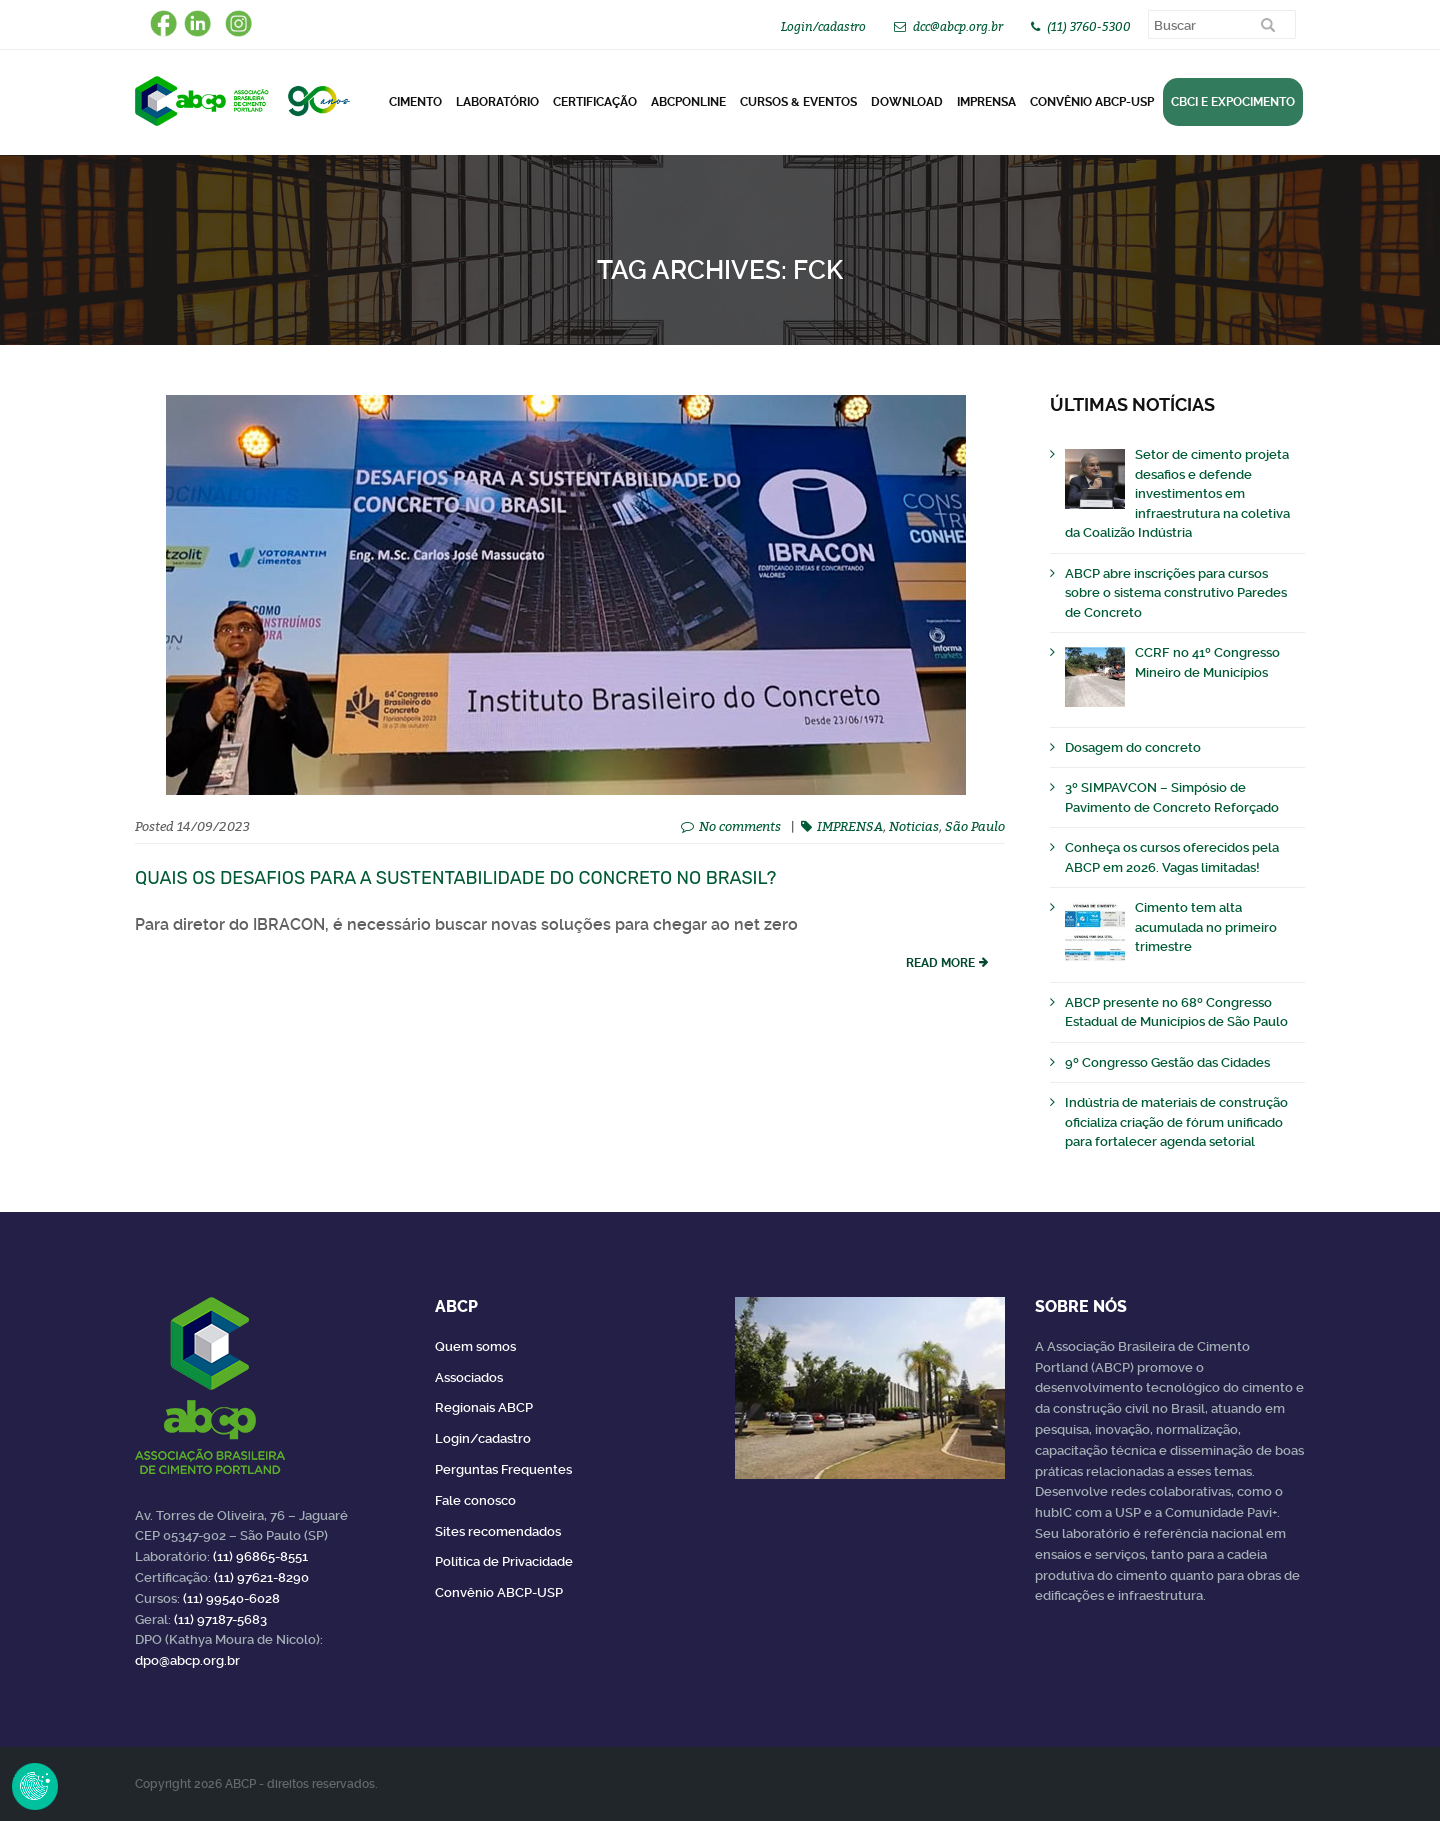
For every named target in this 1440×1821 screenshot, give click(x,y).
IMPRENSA (850, 826)
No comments (740, 826)
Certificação (595, 102)
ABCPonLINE (688, 102)
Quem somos (475, 1346)
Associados (469, 1377)
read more (940, 963)
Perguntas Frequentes (503, 1469)
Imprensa (986, 102)
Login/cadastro (823, 26)
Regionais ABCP (484, 1407)
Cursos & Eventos (798, 102)
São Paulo (975, 826)
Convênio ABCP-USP (1092, 102)
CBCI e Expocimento (1233, 102)
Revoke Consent (35, 1786)
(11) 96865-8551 (260, 1556)
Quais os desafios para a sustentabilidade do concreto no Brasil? (455, 878)
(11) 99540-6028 (231, 1598)
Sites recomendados (498, 1531)
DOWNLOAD (907, 102)
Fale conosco (475, 1500)
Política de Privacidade (504, 1561)
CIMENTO (415, 102)
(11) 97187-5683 (220, 1619)
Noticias (914, 826)
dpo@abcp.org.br (187, 1660)
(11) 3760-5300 (1089, 26)
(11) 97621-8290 (261, 1577)
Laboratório (497, 102)
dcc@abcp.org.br (958, 26)
